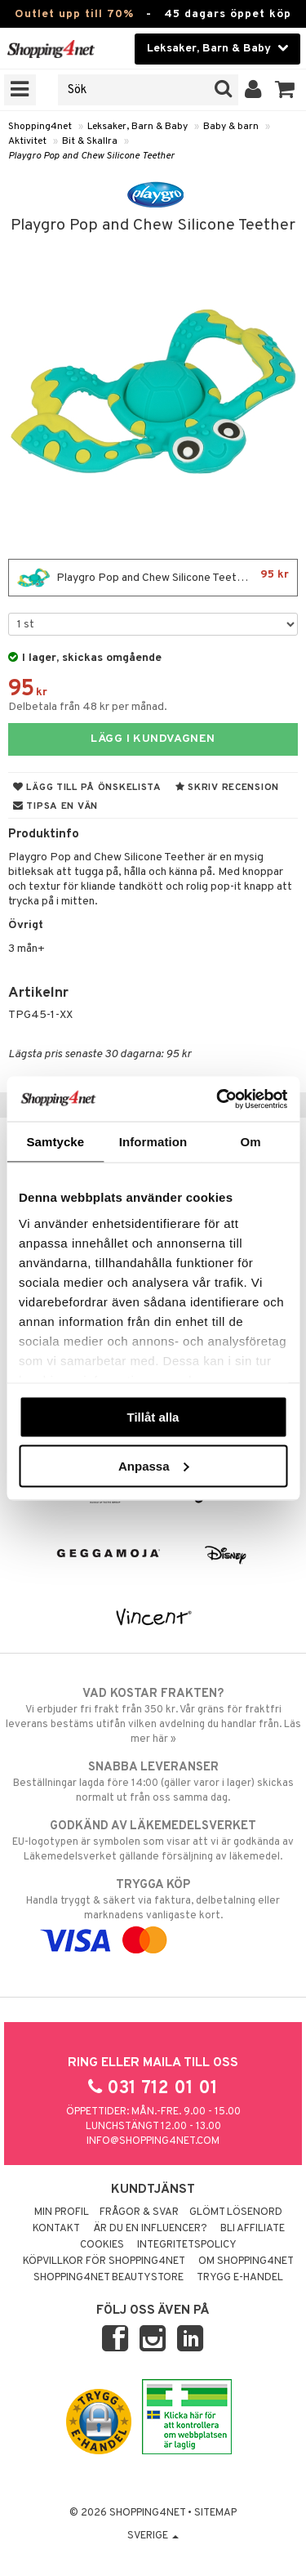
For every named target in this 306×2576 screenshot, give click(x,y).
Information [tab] (153, 1142)
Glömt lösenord (235, 2212)
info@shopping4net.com (153, 2141)
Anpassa (153, 1465)
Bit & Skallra (90, 141)
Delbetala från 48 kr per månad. (87, 707)
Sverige (153, 2536)
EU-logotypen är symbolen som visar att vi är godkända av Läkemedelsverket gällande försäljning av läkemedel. (153, 1841)
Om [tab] (251, 1142)
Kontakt (56, 2228)
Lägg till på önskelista (87, 787)
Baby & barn (231, 126)
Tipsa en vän (55, 806)
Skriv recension (227, 787)
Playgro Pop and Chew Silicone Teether (91, 156)
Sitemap (215, 2513)
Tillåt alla (153, 1417)
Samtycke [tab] (55, 1142)
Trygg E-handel (240, 2277)
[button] (285, 89)
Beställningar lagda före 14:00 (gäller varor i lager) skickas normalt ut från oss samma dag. (153, 1782)
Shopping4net (40, 126)
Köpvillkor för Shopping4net (104, 2261)
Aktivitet (27, 141)
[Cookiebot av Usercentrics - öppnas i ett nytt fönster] (218, 1098)
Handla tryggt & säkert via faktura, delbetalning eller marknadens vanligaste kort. (153, 1913)
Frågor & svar (139, 2212)
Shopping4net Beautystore (108, 2277)
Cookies (102, 2245)
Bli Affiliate (252, 2228)
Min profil (61, 2212)
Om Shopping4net (246, 2261)
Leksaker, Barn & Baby (137, 126)
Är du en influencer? (150, 2228)
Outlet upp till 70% (74, 14)
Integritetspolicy (187, 2245)
